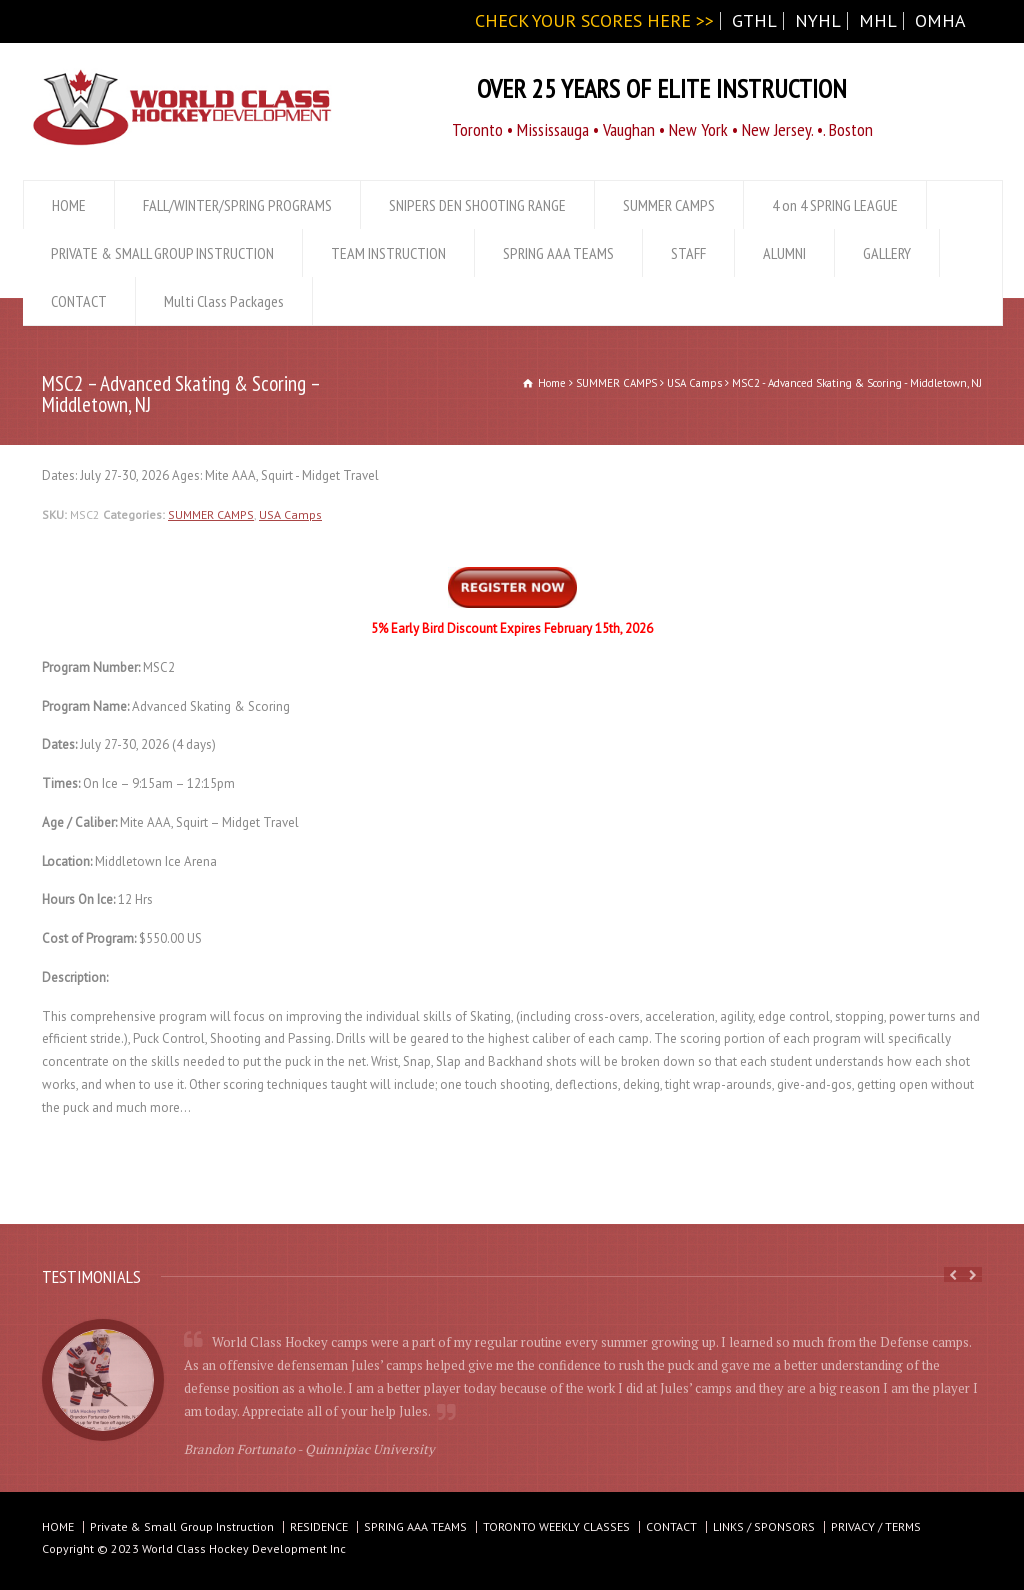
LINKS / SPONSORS (764, 1526)
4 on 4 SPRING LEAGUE (835, 205)
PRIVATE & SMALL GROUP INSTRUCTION (162, 253)
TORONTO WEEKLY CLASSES (556, 1526)
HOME (69, 205)
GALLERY (887, 253)
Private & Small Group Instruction (182, 1526)
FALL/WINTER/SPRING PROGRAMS (237, 205)
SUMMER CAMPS (669, 205)
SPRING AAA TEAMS (558, 253)
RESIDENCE (319, 1526)
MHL (878, 20)
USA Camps (290, 514)
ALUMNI (784, 253)
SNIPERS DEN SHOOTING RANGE (477, 205)
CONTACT (79, 301)
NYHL (818, 20)
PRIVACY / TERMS (876, 1526)
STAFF (688, 253)
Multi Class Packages (224, 301)
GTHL (754, 20)
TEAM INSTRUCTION (388, 253)
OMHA (940, 20)
